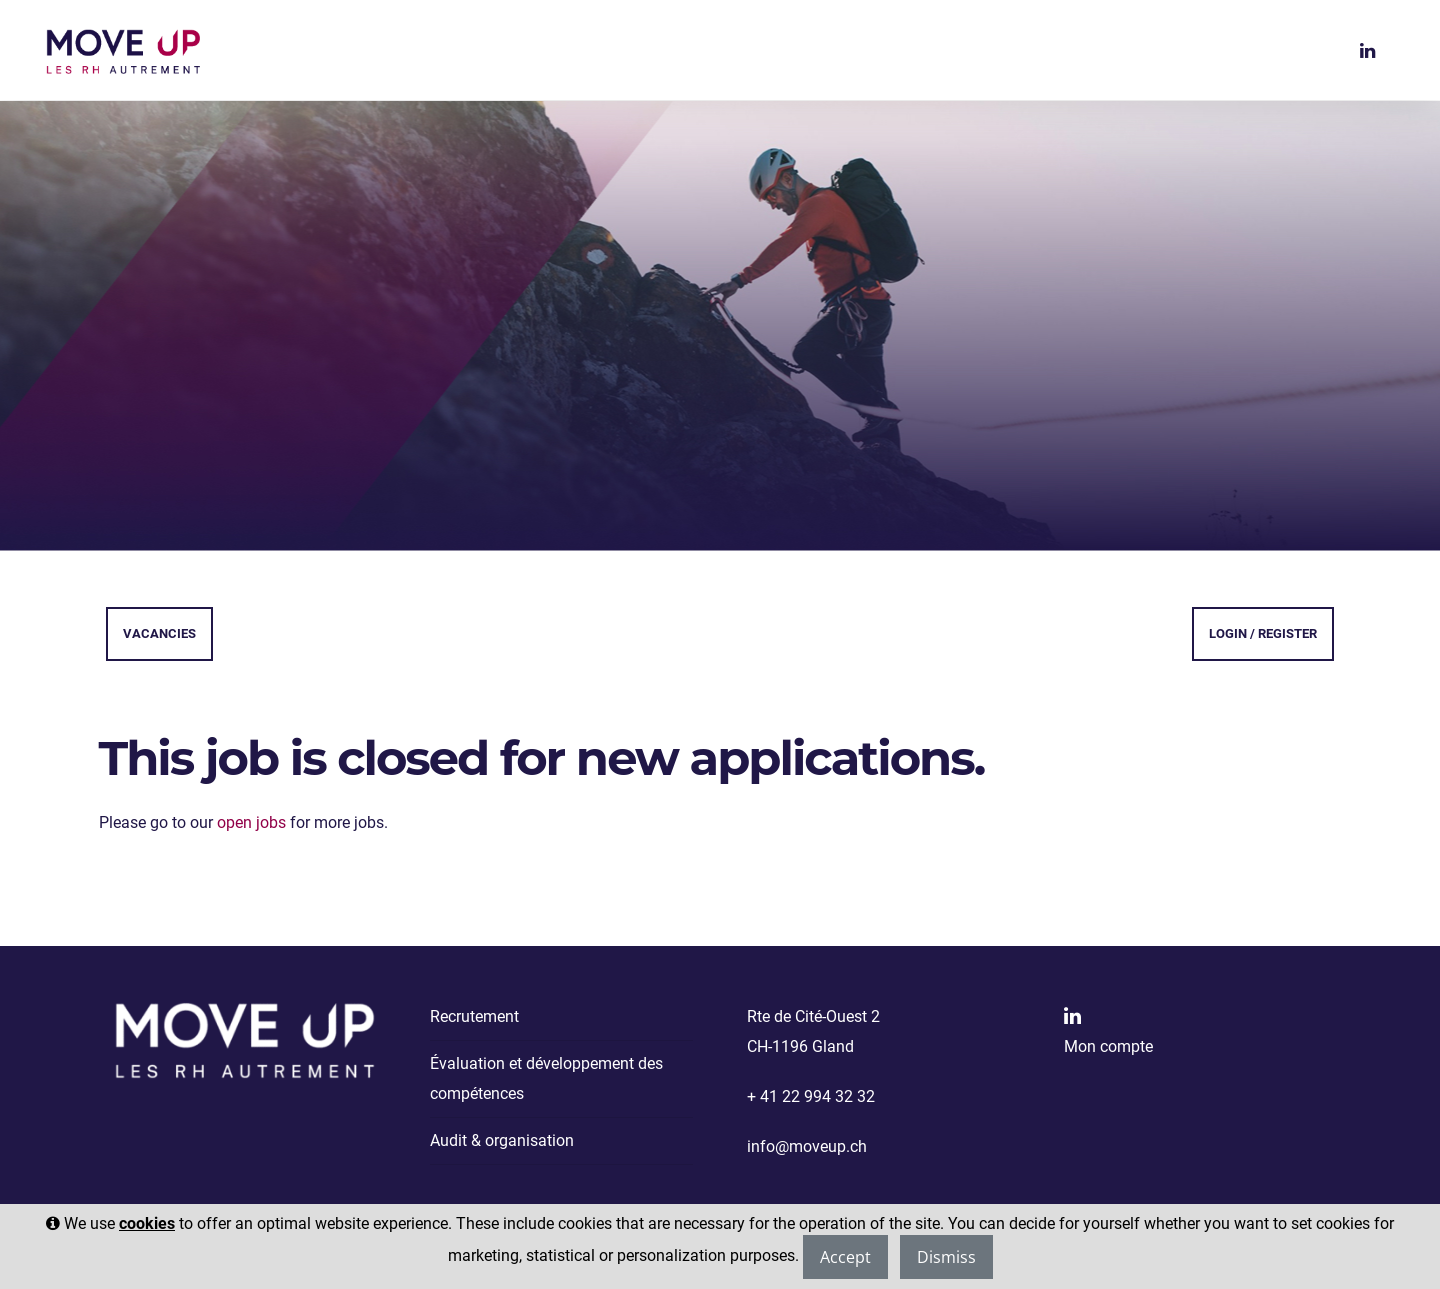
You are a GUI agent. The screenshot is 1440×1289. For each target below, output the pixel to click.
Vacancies (159, 633)
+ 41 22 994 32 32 (811, 1096)
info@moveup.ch (807, 1146)
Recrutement (474, 1016)
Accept (845, 1257)
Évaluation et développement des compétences (546, 1078)
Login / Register (1263, 633)
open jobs (251, 822)
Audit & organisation (502, 1140)
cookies (147, 1223)
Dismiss (946, 1257)
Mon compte (1108, 1046)
